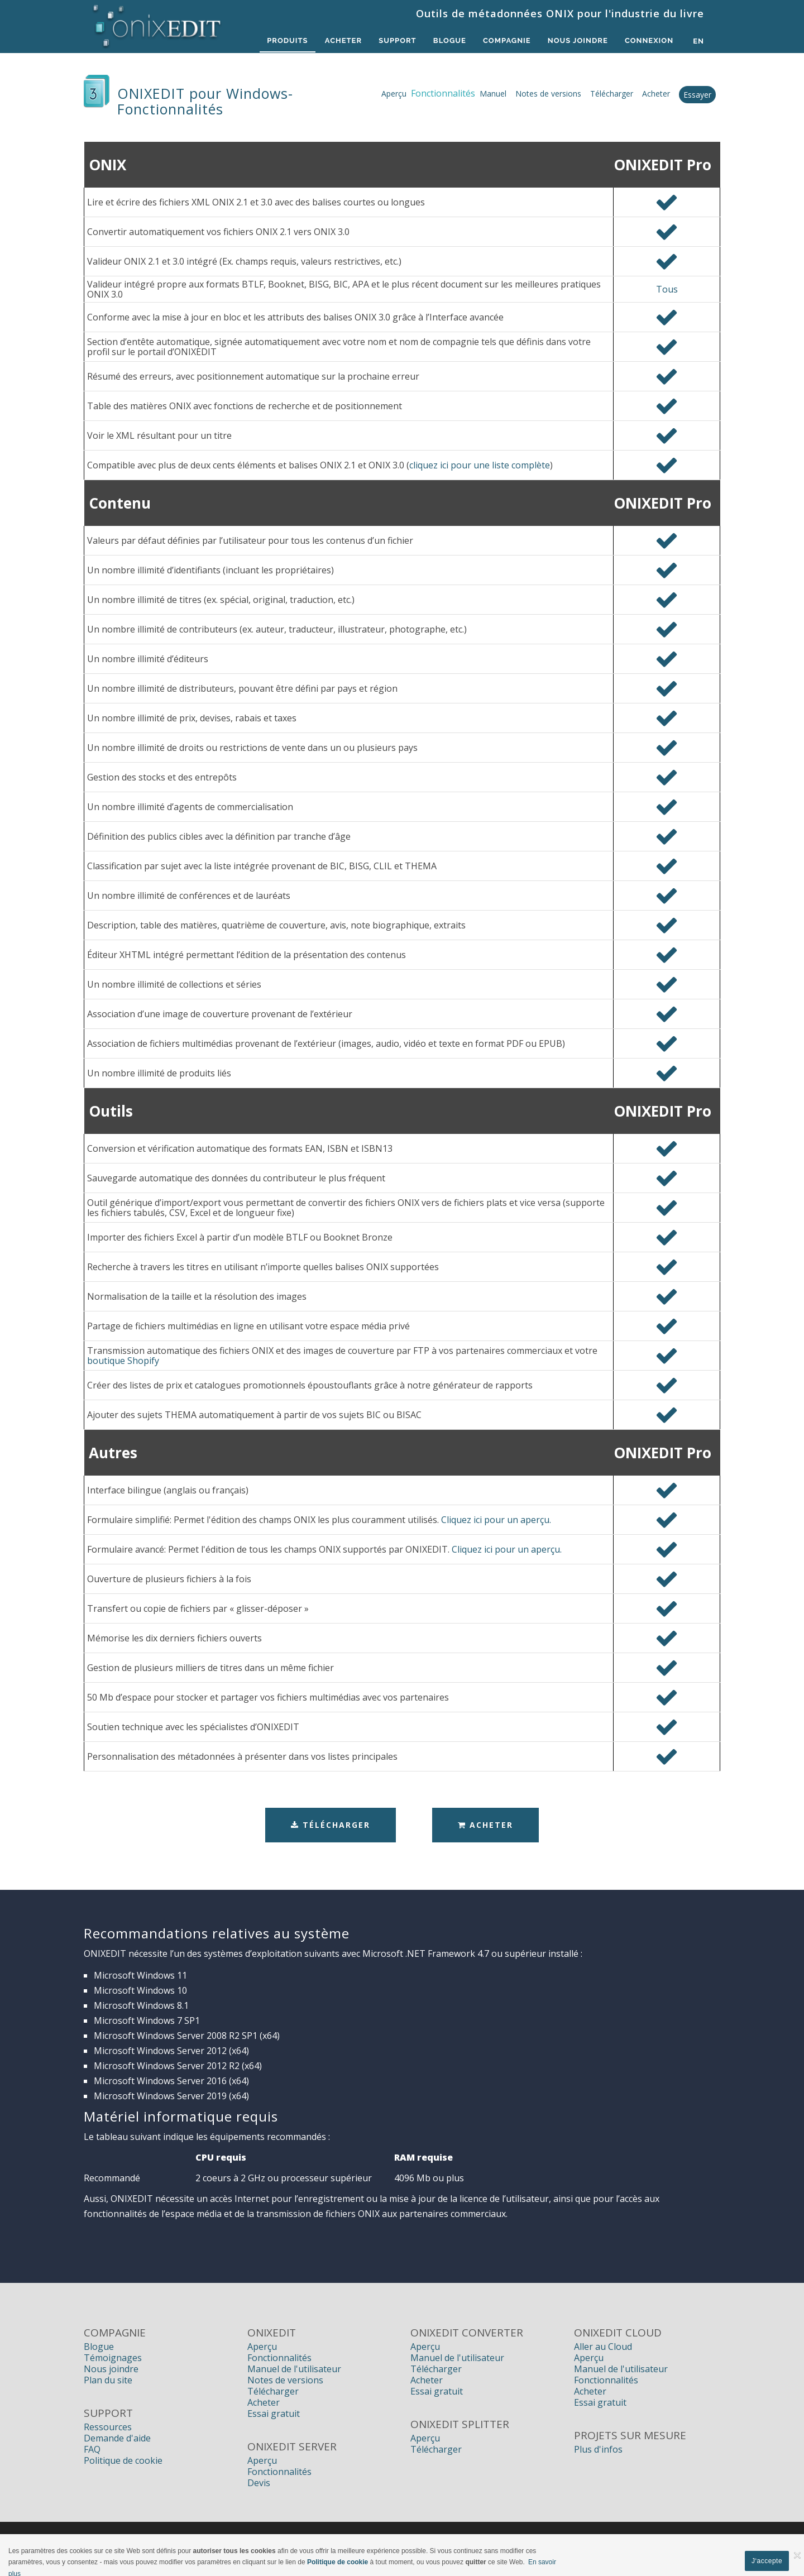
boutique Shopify (123, 1360)
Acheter (337, 41)
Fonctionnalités (279, 2358)
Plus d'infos (598, 2449)
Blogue (446, 41)
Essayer (697, 94)
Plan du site (108, 2380)
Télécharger (611, 93)
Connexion (648, 41)
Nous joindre (111, 2369)
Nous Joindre (576, 41)
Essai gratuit (273, 2413)
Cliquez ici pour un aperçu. (496, 1520)
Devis (258, 2483)
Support (392, 41)
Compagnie (505, 41)
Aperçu (393, 93)
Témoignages (113, 2358)
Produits (281, 41)
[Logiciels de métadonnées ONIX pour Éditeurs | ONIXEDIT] (157, 23)
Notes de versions (548, 93)
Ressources (108, 2427)
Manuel (493, 93)
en (698, 41)
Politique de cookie (123, 2460)
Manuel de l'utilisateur (294, 2369)
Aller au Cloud (603, 2346)
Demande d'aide (117, 2438)
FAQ (92, 2449)
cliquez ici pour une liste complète (479, 465)
